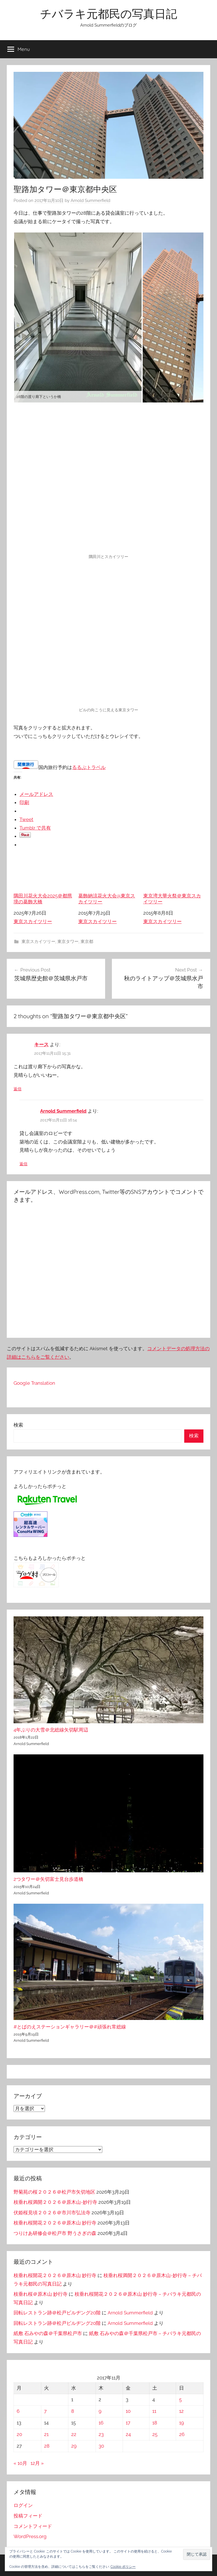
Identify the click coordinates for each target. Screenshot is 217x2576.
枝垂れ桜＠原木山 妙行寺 (41, 2294)
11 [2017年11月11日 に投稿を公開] (154, 2411)
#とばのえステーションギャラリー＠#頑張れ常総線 (70, 2027)
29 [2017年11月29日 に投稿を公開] (74, 2446)
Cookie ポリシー (123, 2567)
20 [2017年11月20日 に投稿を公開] (19, 2434)
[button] (196, 2554)
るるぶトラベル (89, 767)
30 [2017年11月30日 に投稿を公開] (101, 2446)
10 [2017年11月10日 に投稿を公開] (128, 2411)
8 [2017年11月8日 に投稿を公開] (72, 2411)
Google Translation (34, 1383)
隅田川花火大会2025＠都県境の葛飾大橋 (44, 880)
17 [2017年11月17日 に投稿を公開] (128, 2423)
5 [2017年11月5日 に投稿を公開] (180, 2399)
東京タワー (68, 941)
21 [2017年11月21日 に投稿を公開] (46, 2434)
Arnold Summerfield (90, 200)
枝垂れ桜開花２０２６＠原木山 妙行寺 (55, 2223)
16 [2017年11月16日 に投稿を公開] (101, 2423)
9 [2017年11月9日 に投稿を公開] (100, 2411)
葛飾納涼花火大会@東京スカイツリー (108, 880)
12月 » (37, 2463)
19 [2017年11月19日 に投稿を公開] (181, 2423)
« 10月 (20, 2463)
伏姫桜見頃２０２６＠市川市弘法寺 (52, 2212)
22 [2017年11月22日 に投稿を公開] (73, 2434)
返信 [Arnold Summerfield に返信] (23, 1164)
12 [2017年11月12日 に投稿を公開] (181, 2411)
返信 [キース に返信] (17, 1089)
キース (41, 1044)
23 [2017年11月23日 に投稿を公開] (101, 2434)
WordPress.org (30, 2536)
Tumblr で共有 (35, 828)
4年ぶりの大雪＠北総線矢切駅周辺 (51, 1730)
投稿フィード (28, 2516)
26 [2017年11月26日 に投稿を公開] (182, 2434)
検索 (18, 1425)
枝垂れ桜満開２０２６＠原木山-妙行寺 (55, 2202)
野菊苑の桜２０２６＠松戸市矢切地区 (54, 2192)
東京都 (87, 941)
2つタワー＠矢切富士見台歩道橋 (48, 1879)
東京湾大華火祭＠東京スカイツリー (173, 880)
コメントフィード (33, 2526)
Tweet (26, 819)
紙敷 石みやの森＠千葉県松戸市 (48, 2333)
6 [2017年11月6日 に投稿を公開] (18, 2411)
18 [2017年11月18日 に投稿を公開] (154, 2423)
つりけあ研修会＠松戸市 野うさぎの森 (55, 2233)
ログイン (23, 2505)
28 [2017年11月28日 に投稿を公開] (46, 2446)
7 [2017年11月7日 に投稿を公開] (45, 2411)
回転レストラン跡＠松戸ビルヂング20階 (57, 2313)
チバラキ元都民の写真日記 (108, 14)
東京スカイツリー (33, 921)
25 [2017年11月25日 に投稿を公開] (154, 2434)
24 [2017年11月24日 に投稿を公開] (128, 2434)
